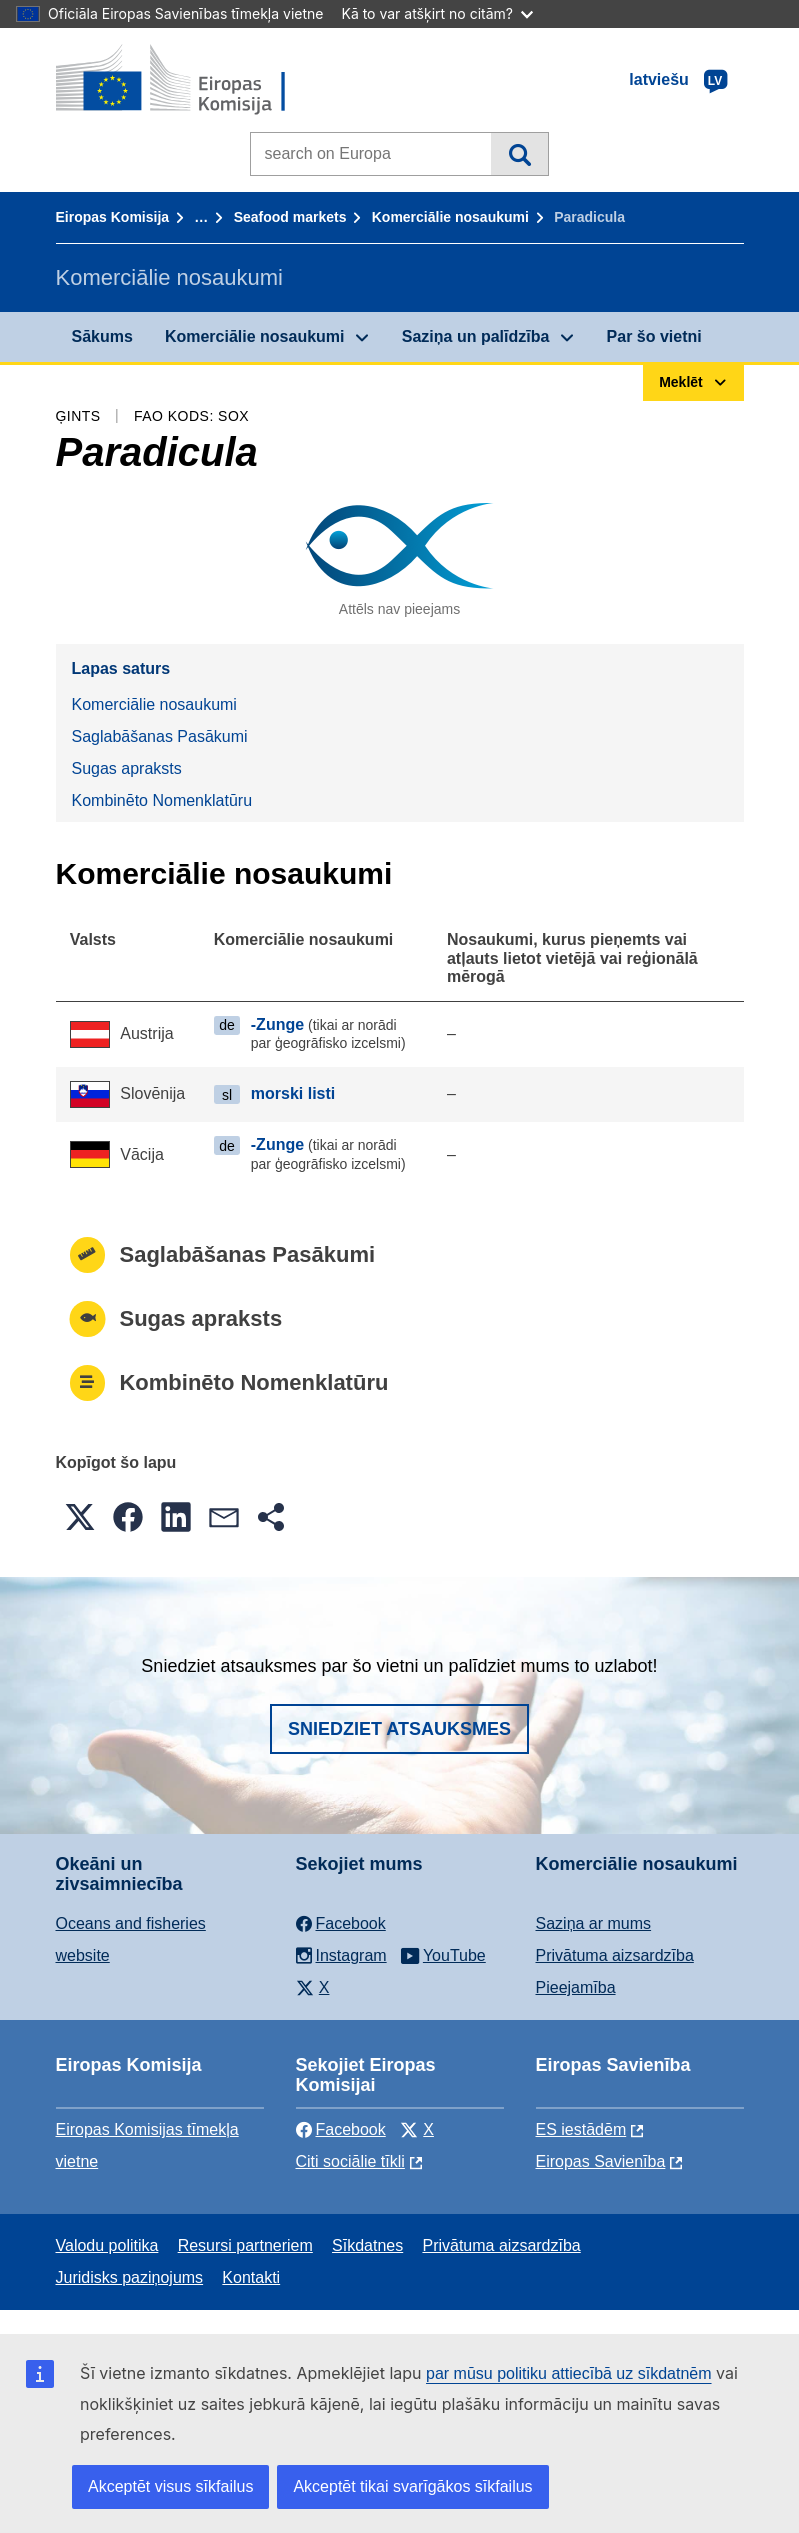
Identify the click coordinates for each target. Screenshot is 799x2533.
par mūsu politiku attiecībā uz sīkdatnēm (568, 2373)
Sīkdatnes (367, 2245)
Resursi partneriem (245, 2245)
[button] (80, 1517)
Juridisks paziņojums (130, 2277)
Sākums (102, 336)
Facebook (341, 2129)
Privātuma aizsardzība (615, 1955)
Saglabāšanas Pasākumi (160, 736)
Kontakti (251, 2277)
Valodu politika (107, 2245)
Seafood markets (290, 217)
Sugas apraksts (127, 768)
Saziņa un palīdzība (476, 336)
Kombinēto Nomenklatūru (162, 800)
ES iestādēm (581, 2129)
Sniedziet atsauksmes (399, 1729)
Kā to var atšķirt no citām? (437, 13)
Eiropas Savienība (601, 2161)
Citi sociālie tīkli (350, 2161)
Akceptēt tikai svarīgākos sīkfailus (412, 2486)
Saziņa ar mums (594, 1923)
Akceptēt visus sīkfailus (170, 2486)
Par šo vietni (654, 336)
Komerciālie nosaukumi (450, 217)
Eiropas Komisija (113, 217)
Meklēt (519, 154)
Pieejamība (576, 1987)
